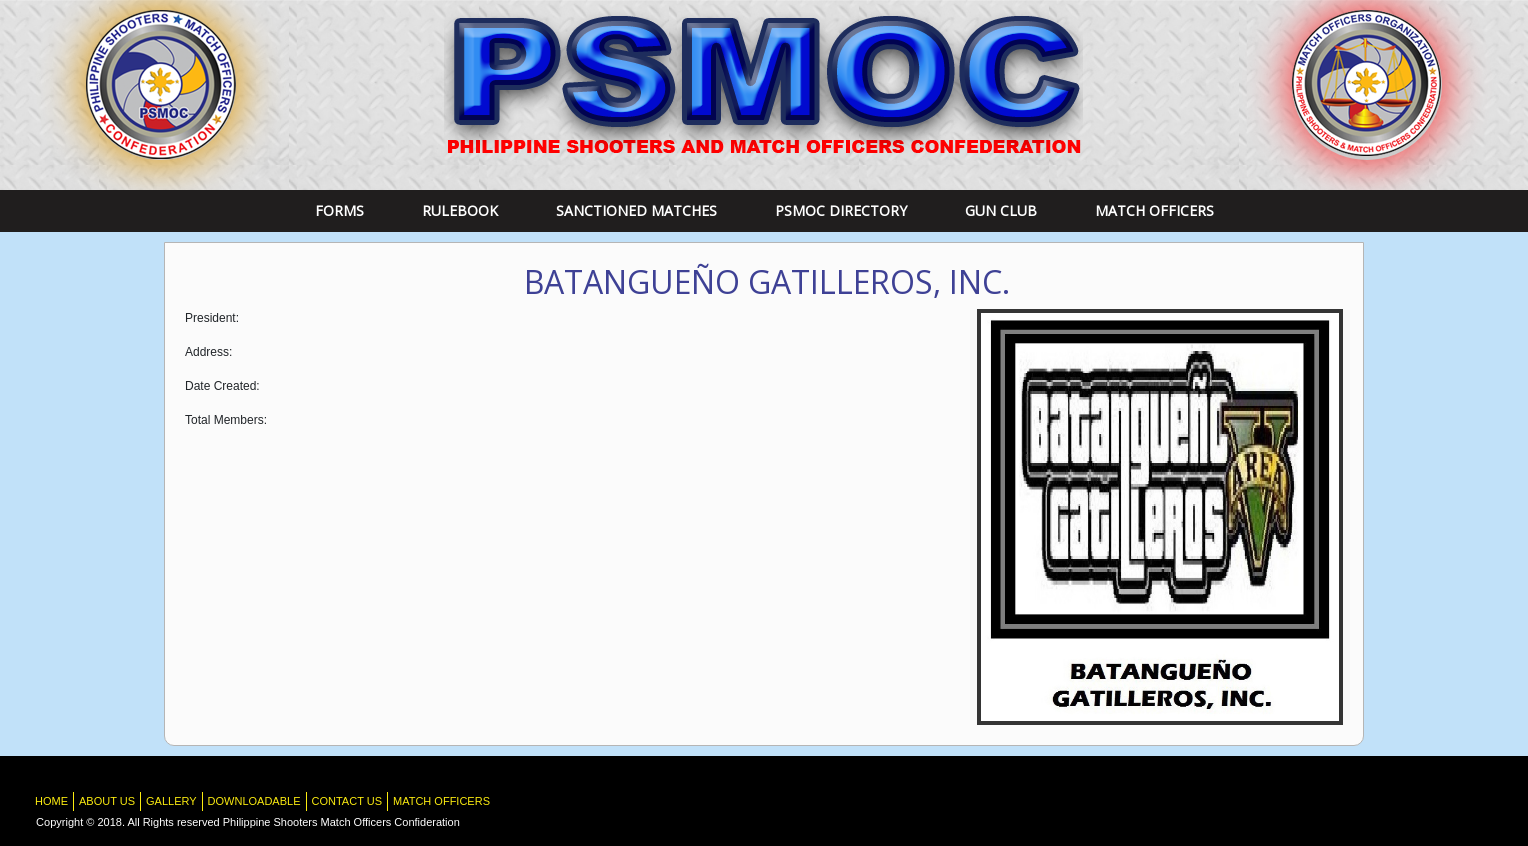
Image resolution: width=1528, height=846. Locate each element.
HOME (51, 801)
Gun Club (1001, 210)
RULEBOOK (460, 210)
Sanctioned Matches (636, 210)
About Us (107, 801)
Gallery (171, 801)
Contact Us (347, 801)
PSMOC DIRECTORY (841, 210)
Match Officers (1154, 210)
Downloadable (254, 801)
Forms (339, 210)
